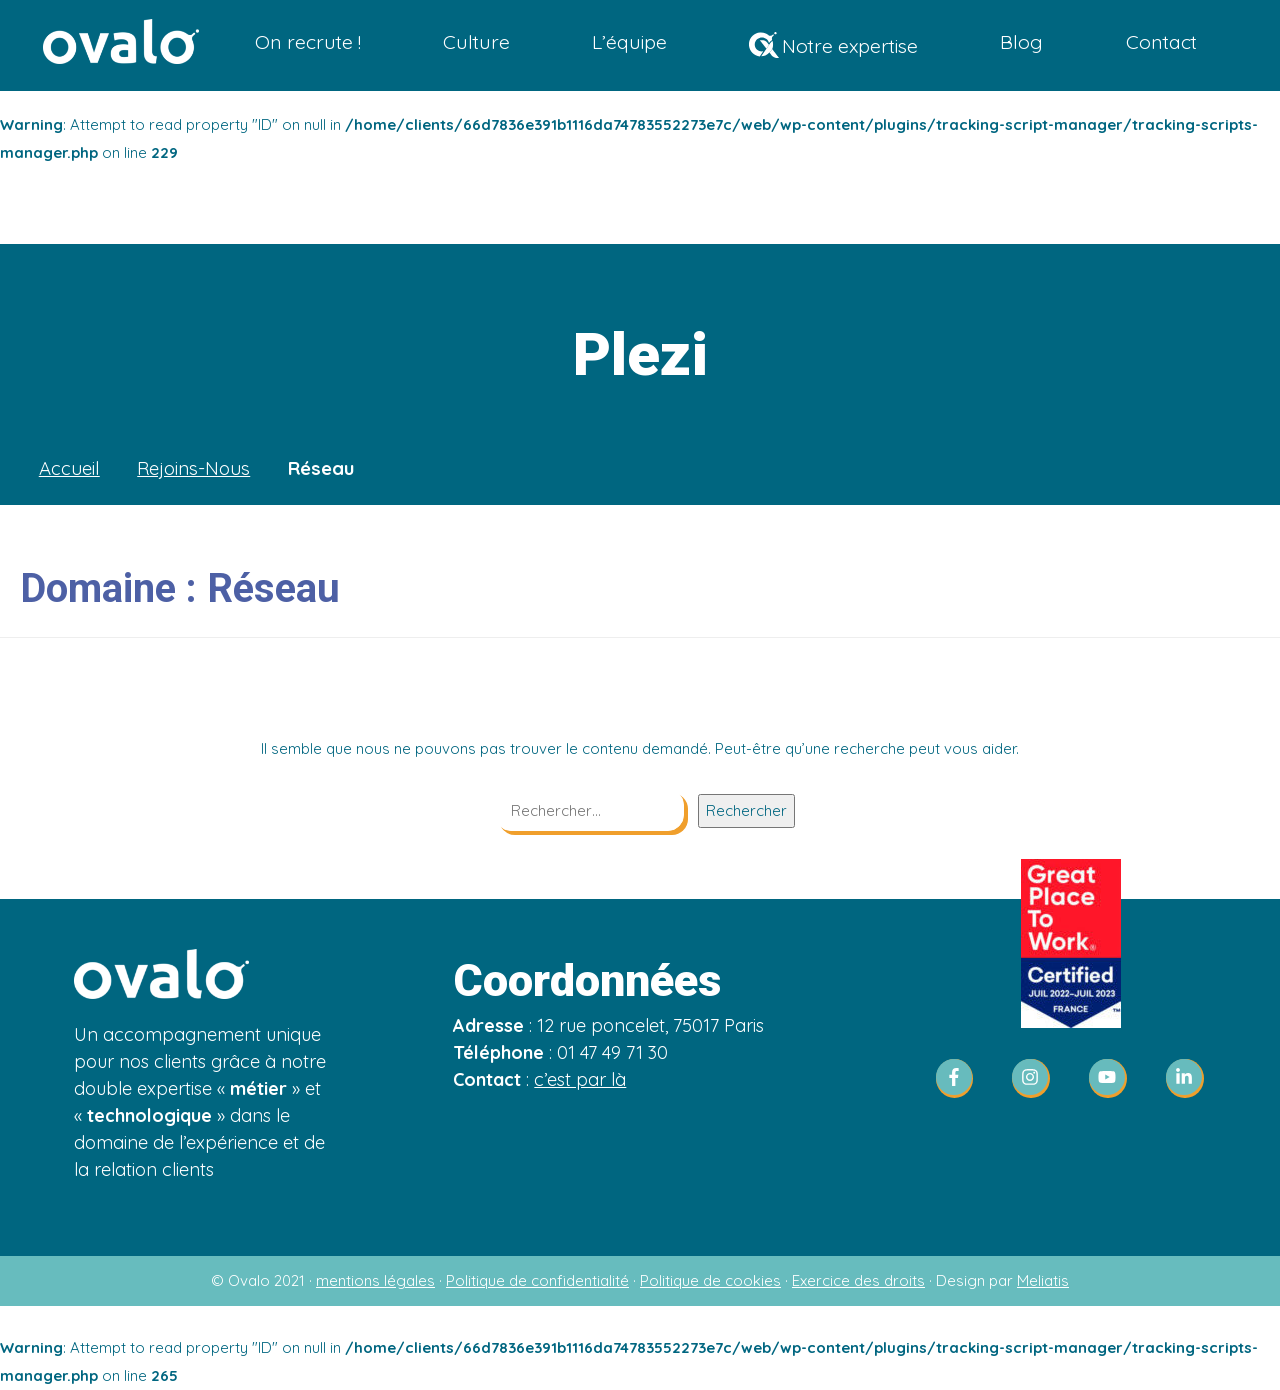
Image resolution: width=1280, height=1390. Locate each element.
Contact (1161, 42)
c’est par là (580, 1079)
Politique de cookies (710, 1280)
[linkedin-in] (1186, 1078)
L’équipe (631, 42)
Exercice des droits (858, 1280)
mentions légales (375, 1280)
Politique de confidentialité (537, 1280)
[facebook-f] (961, 1078)
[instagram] (1037, 1078)
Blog (1022, 42)
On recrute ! (311, 42)
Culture (479, 42)
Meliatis (1043, 1280)
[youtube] (1114, 1078)
